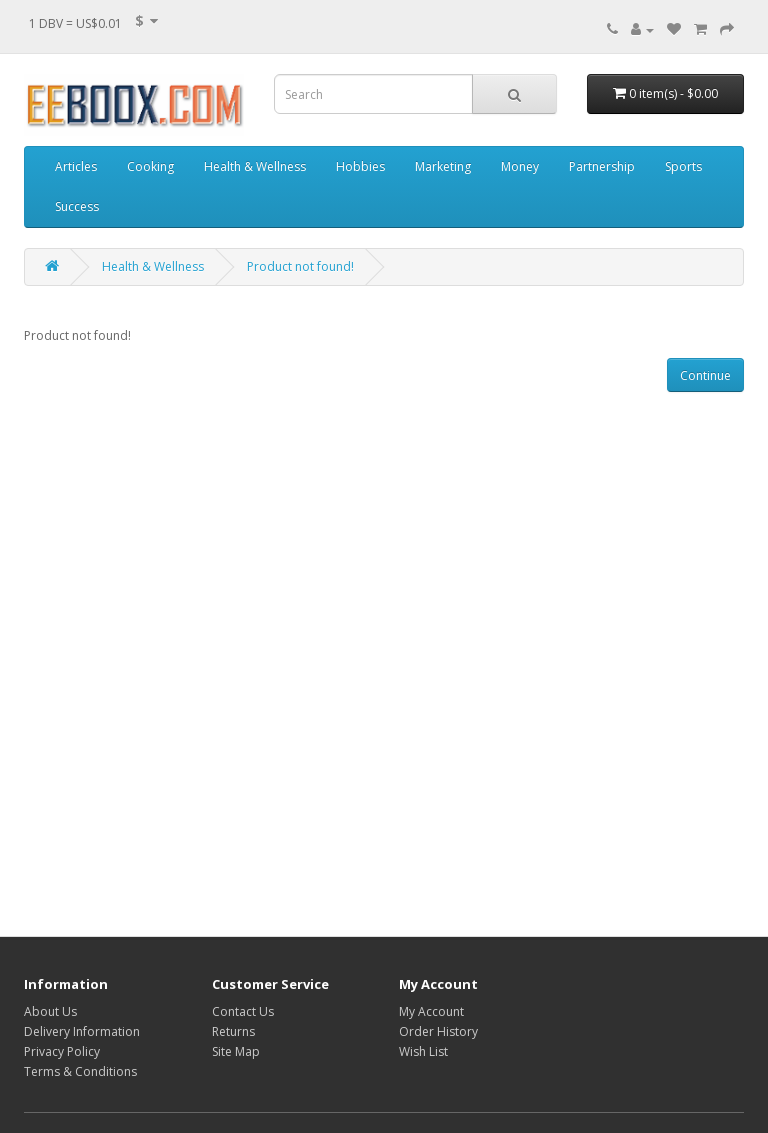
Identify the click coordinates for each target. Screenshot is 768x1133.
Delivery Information (82, 1031)
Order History (438, 1031)
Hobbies (360, 166)
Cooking (150, 166)
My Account (431, 1011)
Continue (705, 375)
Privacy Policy (62, 1051)
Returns (233, 1031)
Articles (76, 166)
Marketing (443, 166)
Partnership (602, 166)
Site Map (236, 1051)
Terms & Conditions (80, 1071)
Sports (683, 166)
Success (77, 206)
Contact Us (243, 1011)
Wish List (423, 1051)
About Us (50, 1011)
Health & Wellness (255, 166)
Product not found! (300, 266)
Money (520, 166)
